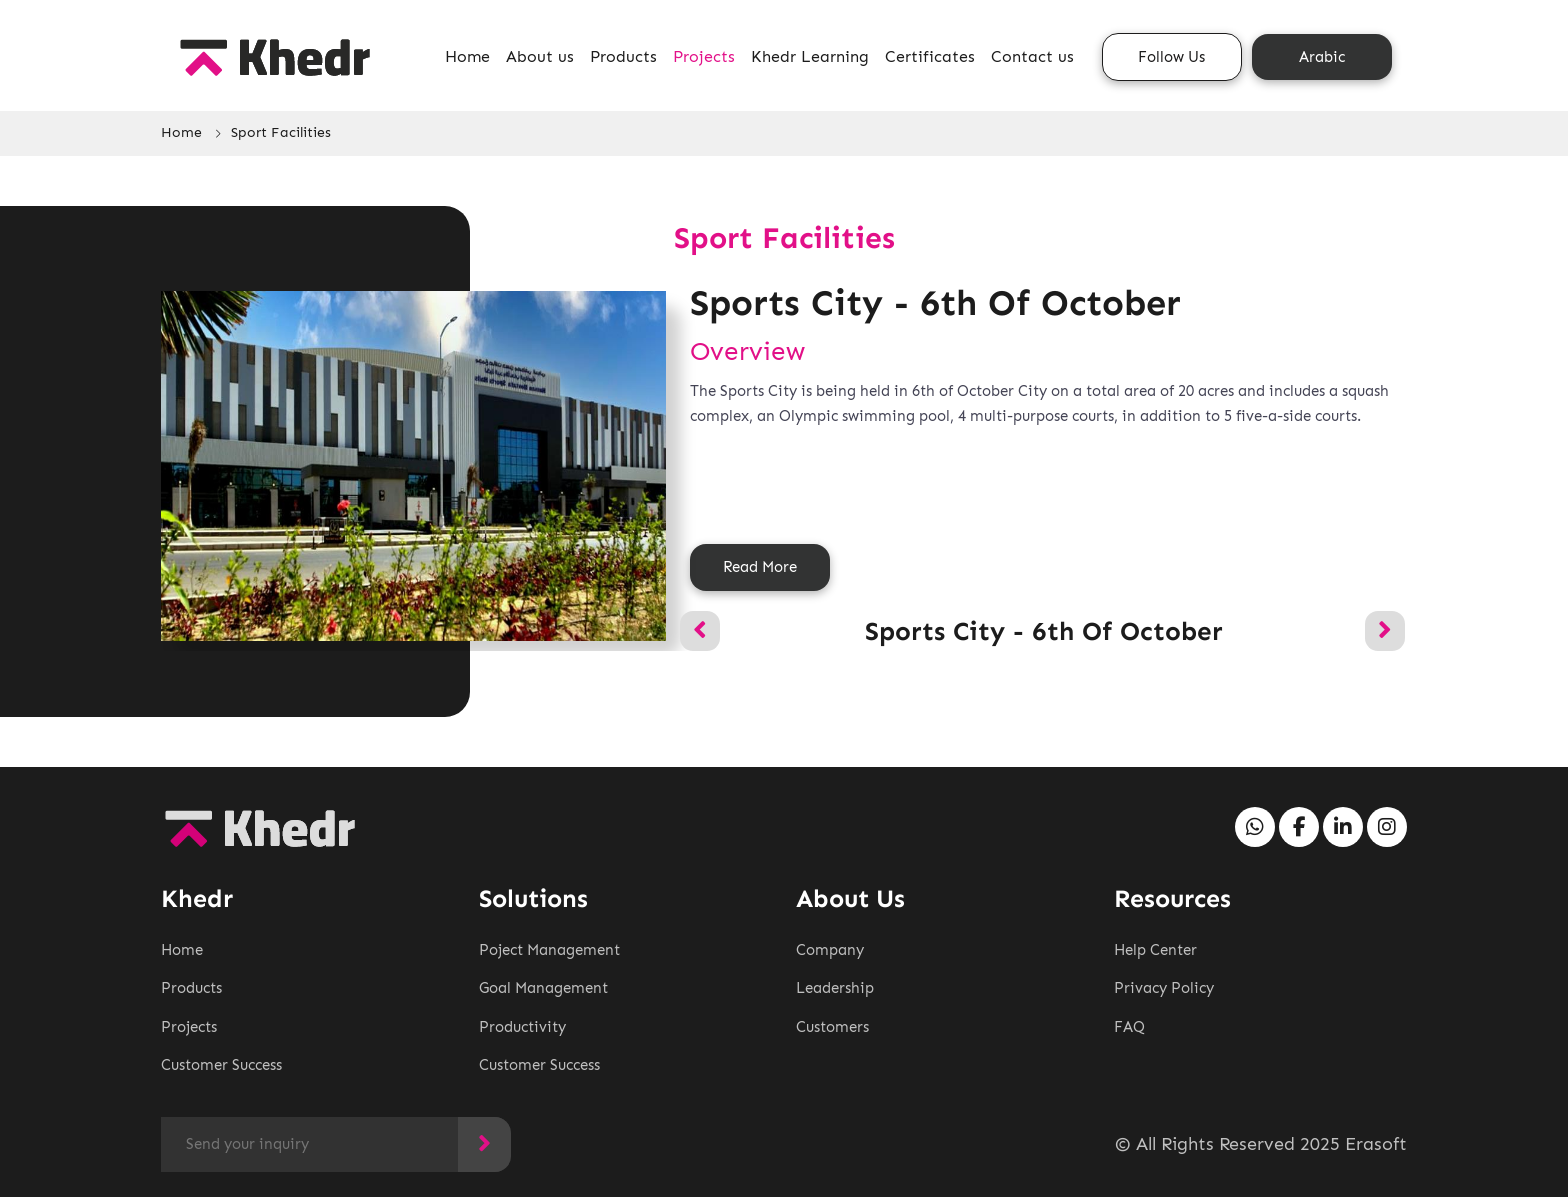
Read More (760, 567)
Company (830, 950)
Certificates (930, 56)
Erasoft (1376, 1144)
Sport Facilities (281, 132)
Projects (704, 56)
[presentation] (700, 631)
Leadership (835, 988)
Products (623, 56)
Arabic (1322, 57)
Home (467, 56)
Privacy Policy (1164, 988)
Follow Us (1171, 57)
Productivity (522, 1027)
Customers (832, 1027)
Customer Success (221, 1065)
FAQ (1129, 1027)
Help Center (1155, 950)
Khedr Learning (810, 56)
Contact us (1032, 56)
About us (540, 56)
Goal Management (543, 988)
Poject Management (549, 950)
